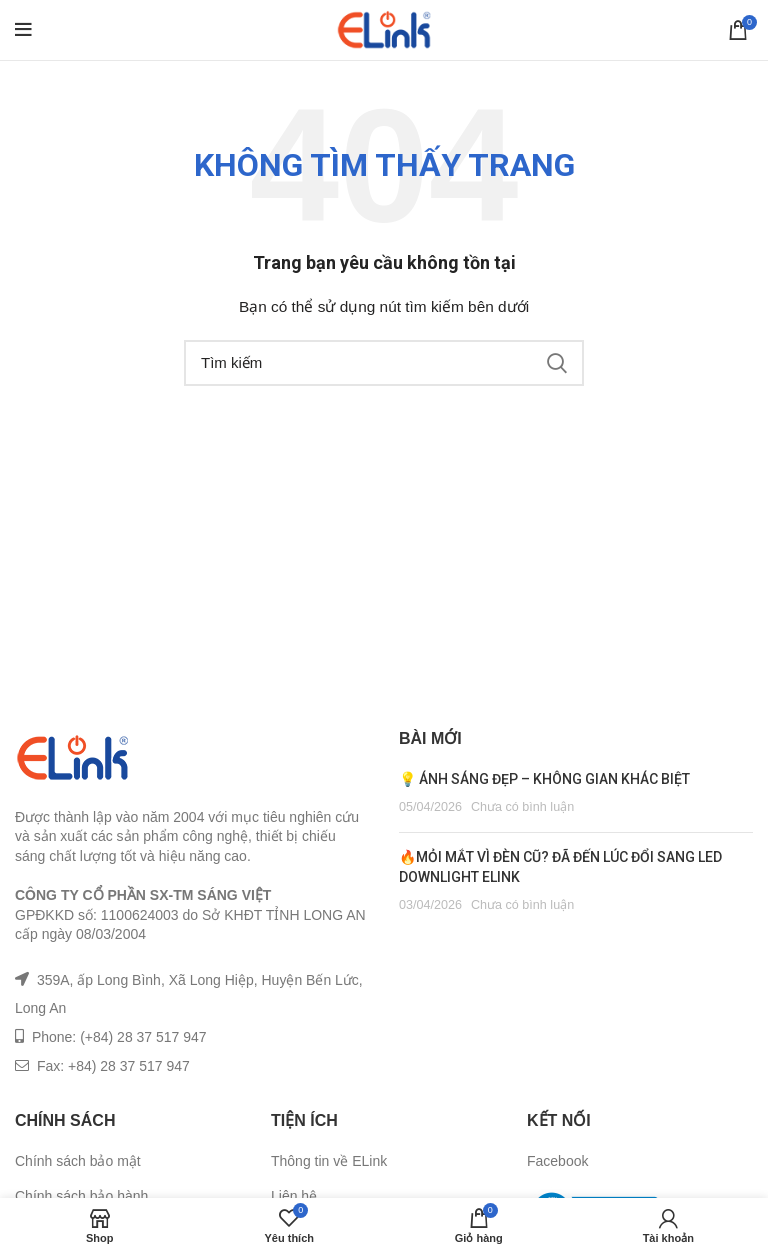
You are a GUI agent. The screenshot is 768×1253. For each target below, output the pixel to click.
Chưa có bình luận (522, 807)
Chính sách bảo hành (81, 1196)
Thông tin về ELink (329, 1161)
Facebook (557, 1161)
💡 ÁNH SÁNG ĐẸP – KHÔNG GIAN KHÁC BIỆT (544, 779)
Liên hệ (294, 1196)
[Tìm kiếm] (384, 363)
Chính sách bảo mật (78, 1161)
